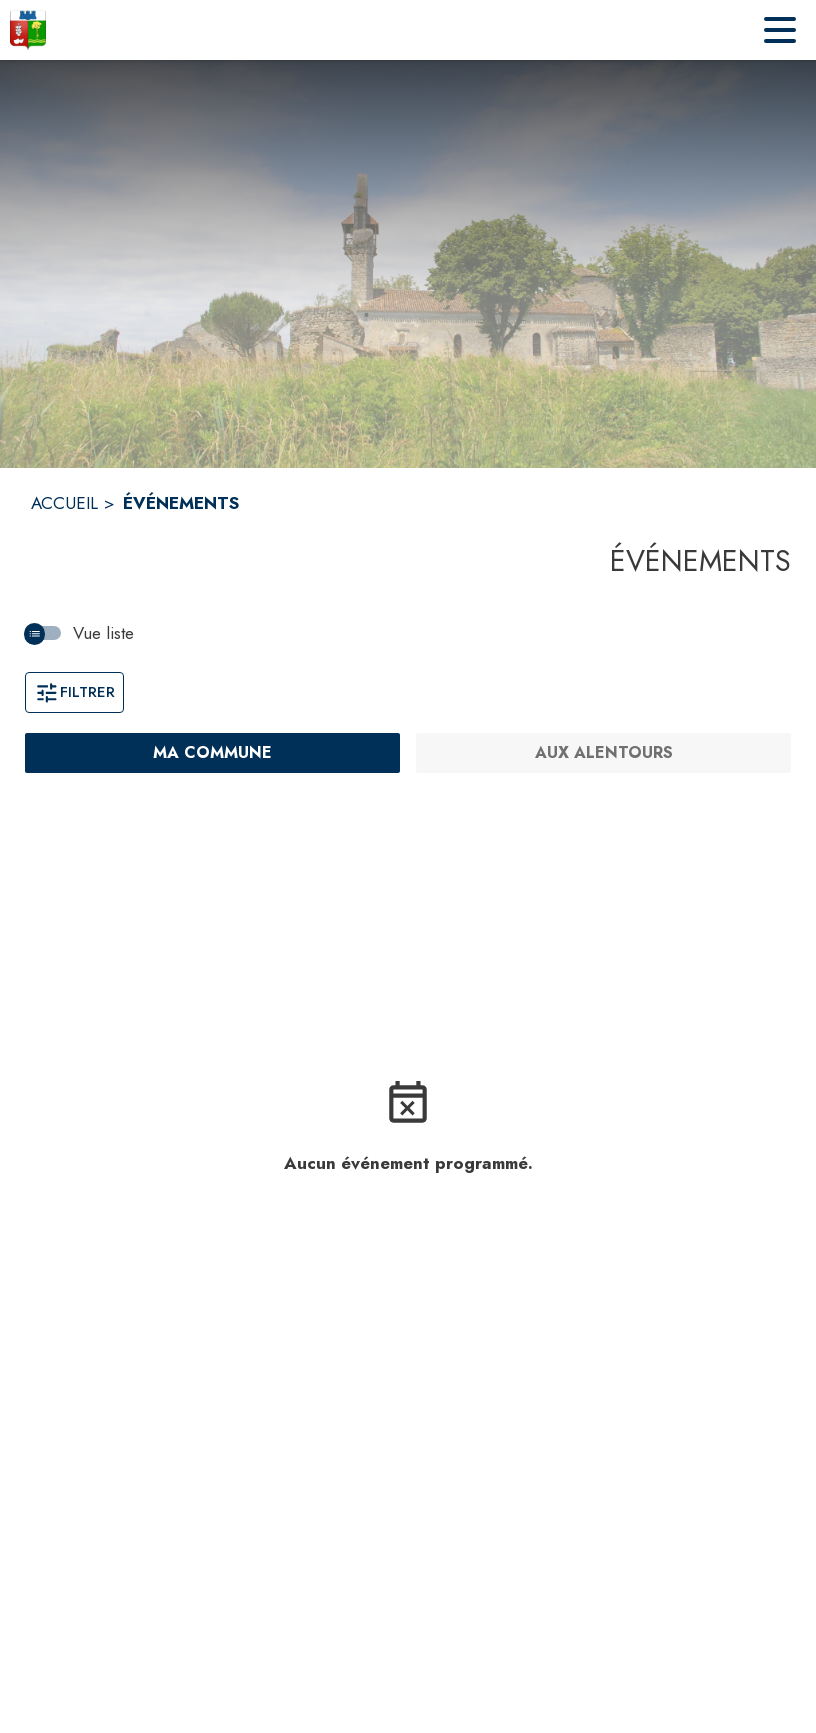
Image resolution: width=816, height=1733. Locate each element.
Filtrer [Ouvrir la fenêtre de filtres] (74, 692)
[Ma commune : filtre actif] (212, 753)
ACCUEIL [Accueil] (64, 503)
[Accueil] (28, 30)
